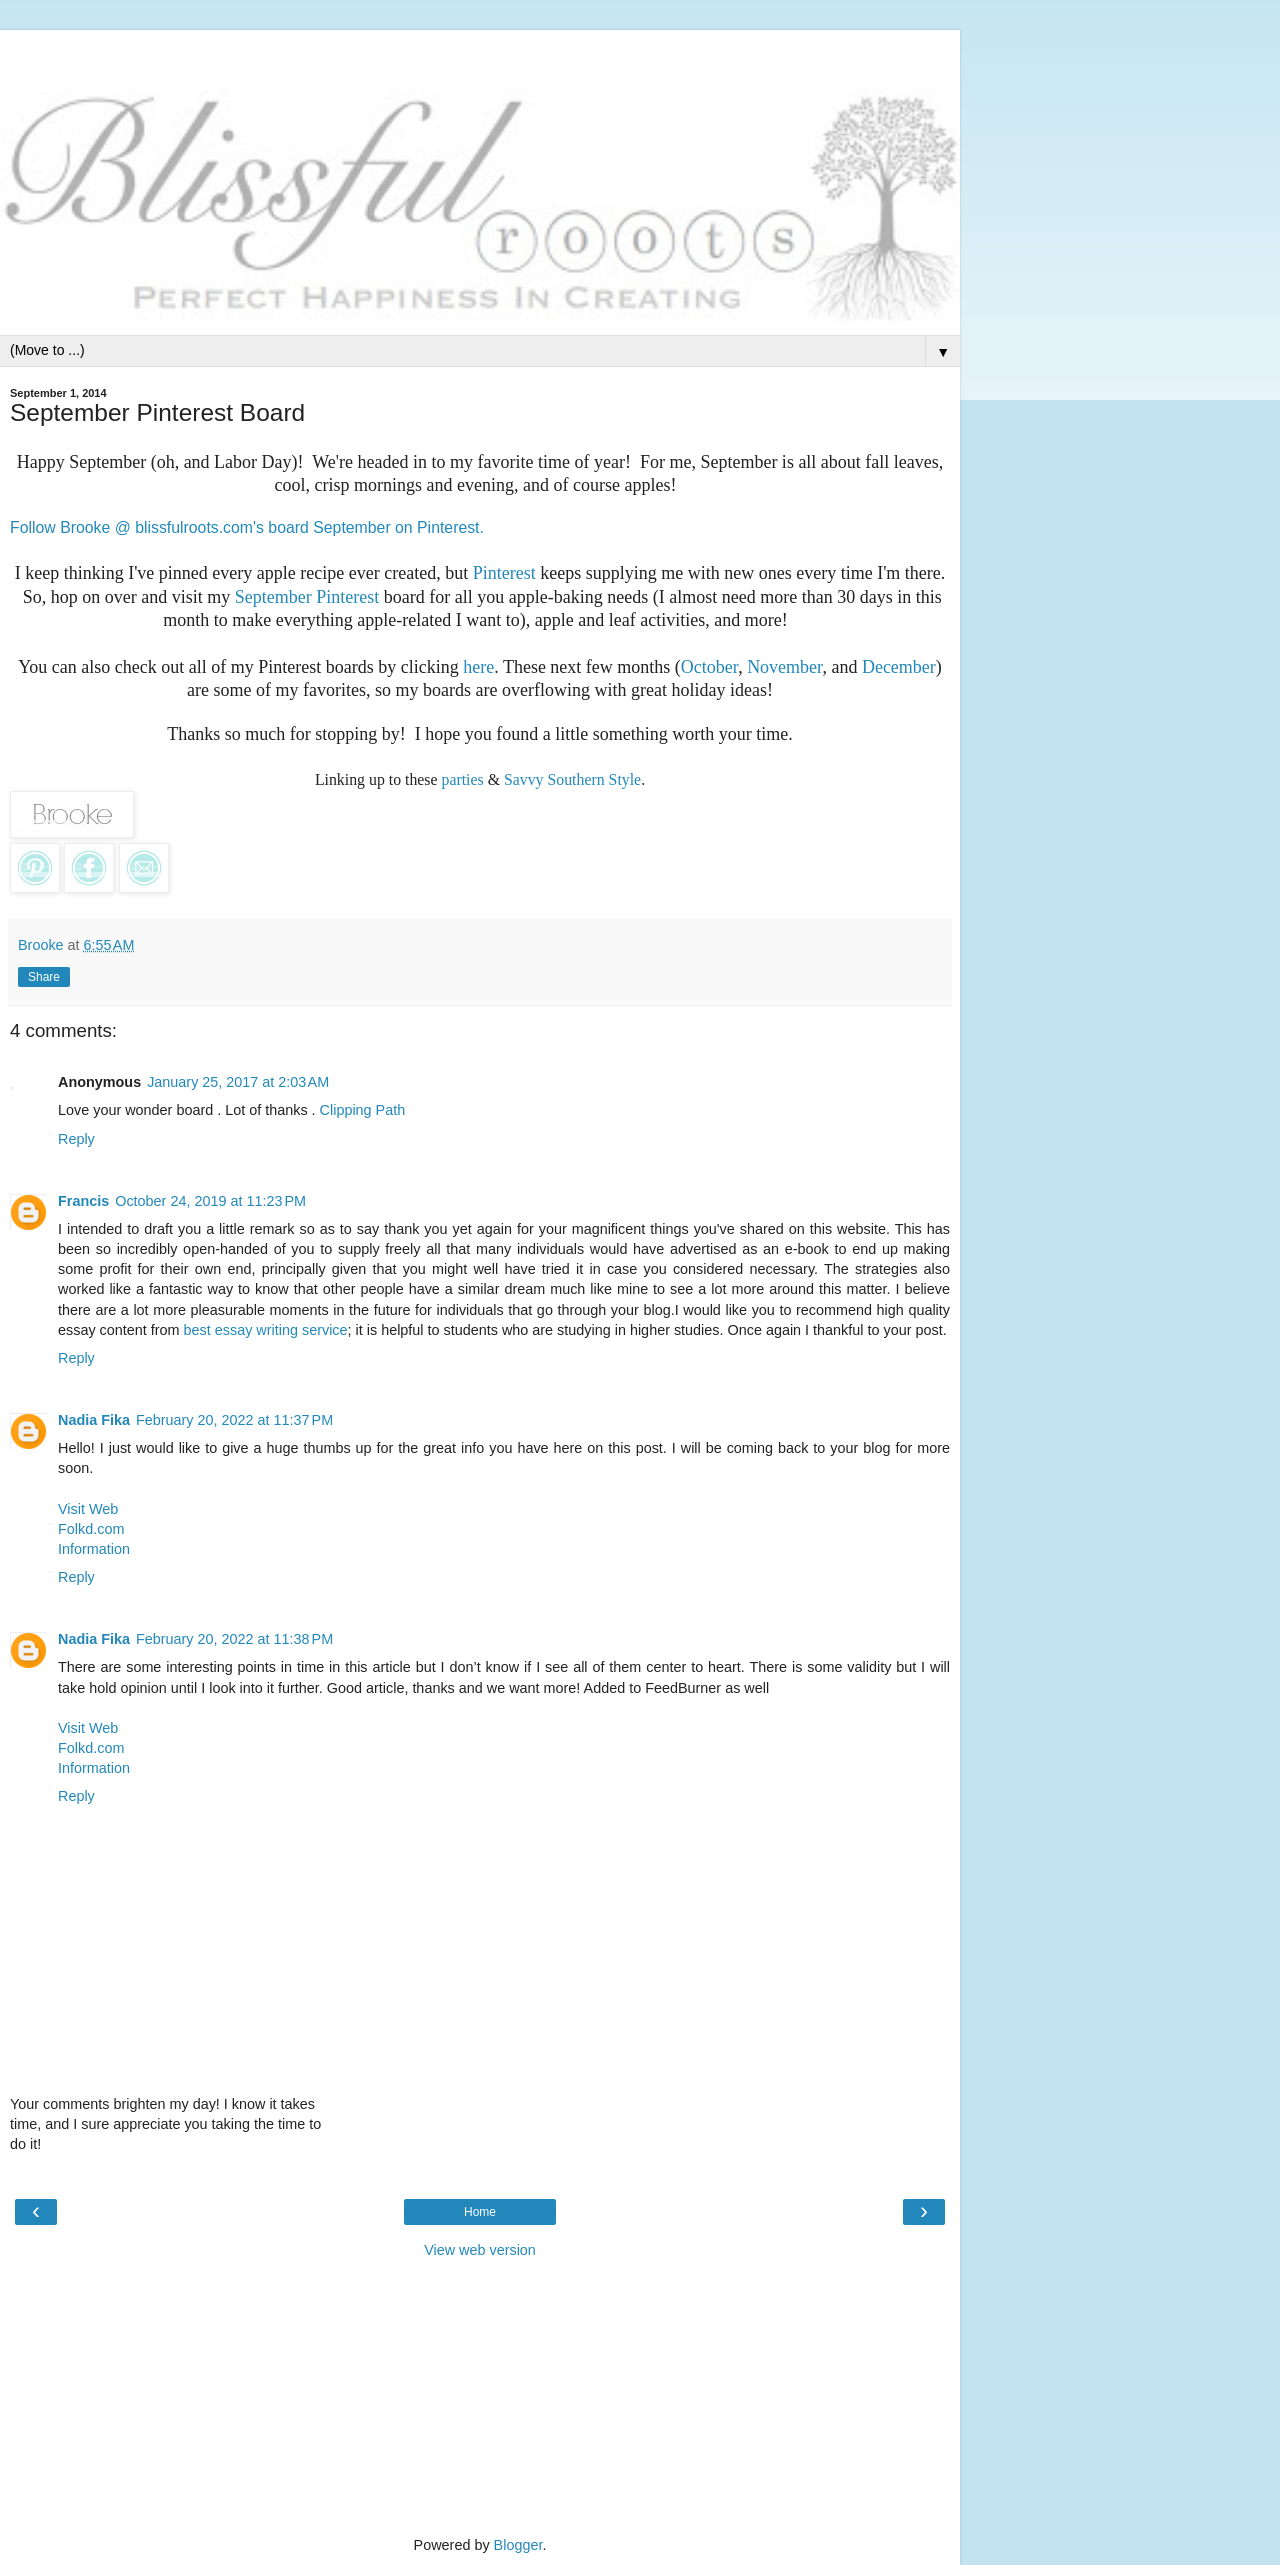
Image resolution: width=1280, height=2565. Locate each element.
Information (94, 1549)
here (478, 667)
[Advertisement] (480, 55)
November (784, 667)
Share (44, 977)
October (709, 667)
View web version (480, 2250)
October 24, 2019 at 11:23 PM (210, 1201)
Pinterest (504, 573)
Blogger (518, 2545)
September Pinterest (307, 597)
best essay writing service (266, 1330)
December (899, 667)
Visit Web (88, 1509)
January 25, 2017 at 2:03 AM (238, 1082)
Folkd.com (91, 1529)
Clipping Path (363, 1110)
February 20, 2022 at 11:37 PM (234, 1420)
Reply (76, 1139)
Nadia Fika (94, 1420)
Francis (83, 1201)
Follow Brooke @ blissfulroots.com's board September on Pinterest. (247, 527)
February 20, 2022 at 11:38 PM (234, 1639)
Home (480, 2212)
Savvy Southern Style (572, 779)
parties (463, 779)
